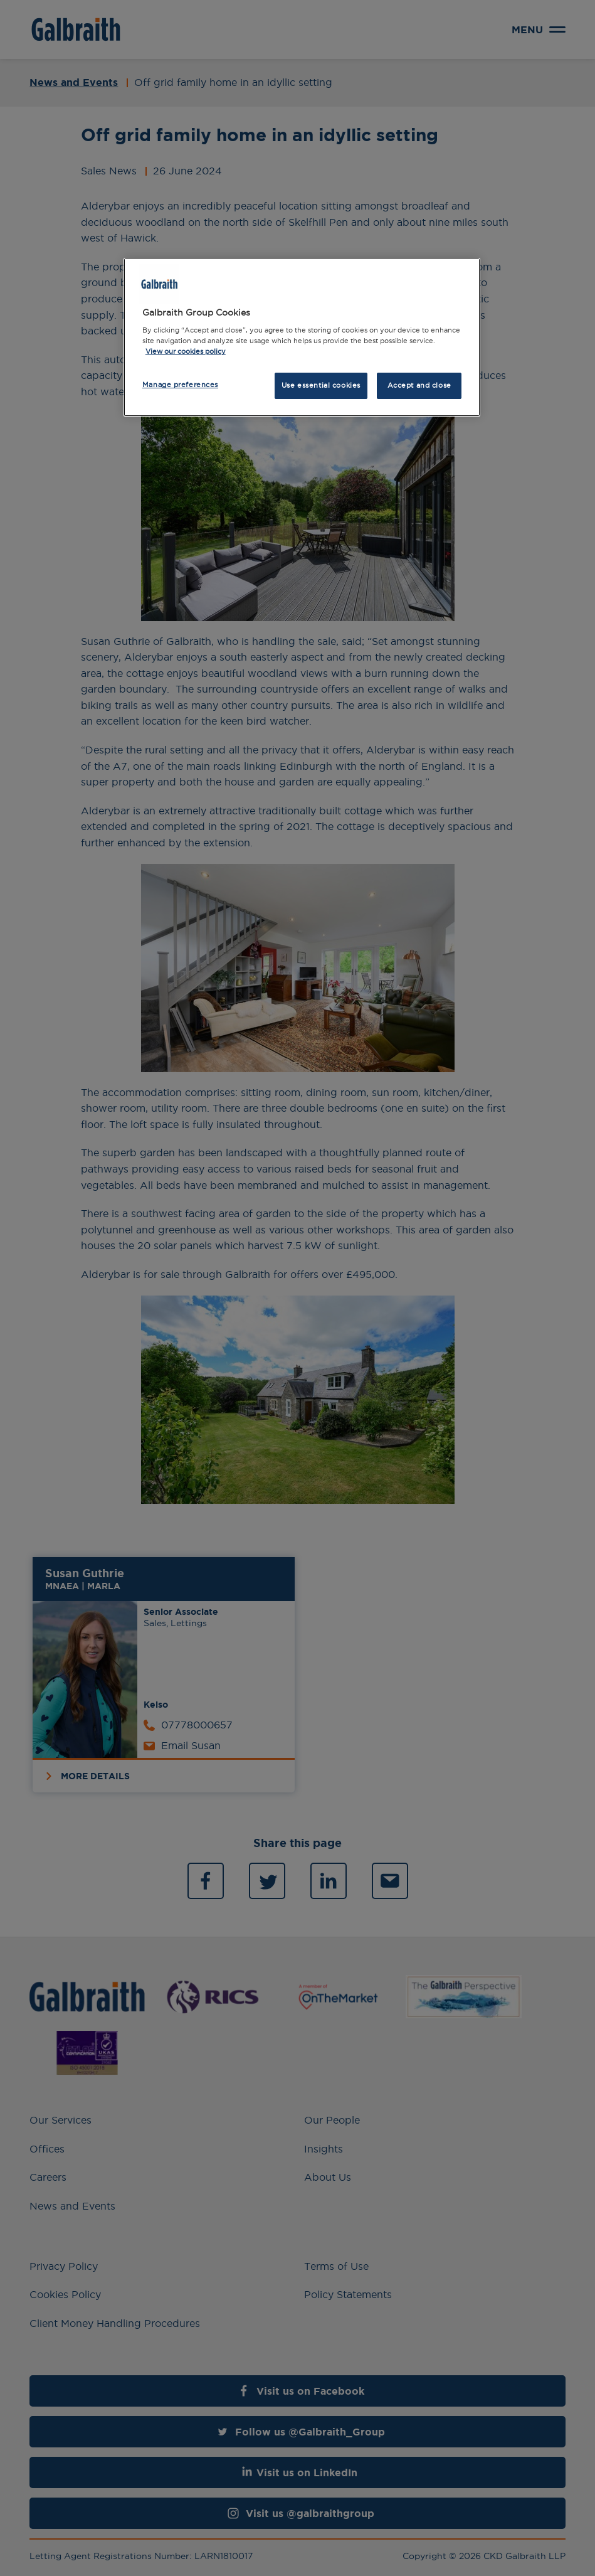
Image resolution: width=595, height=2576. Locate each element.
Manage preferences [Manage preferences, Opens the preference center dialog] (180, 384)
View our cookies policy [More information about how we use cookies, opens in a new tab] (185, 351)
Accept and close (419, 385)
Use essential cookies (321, 385)
